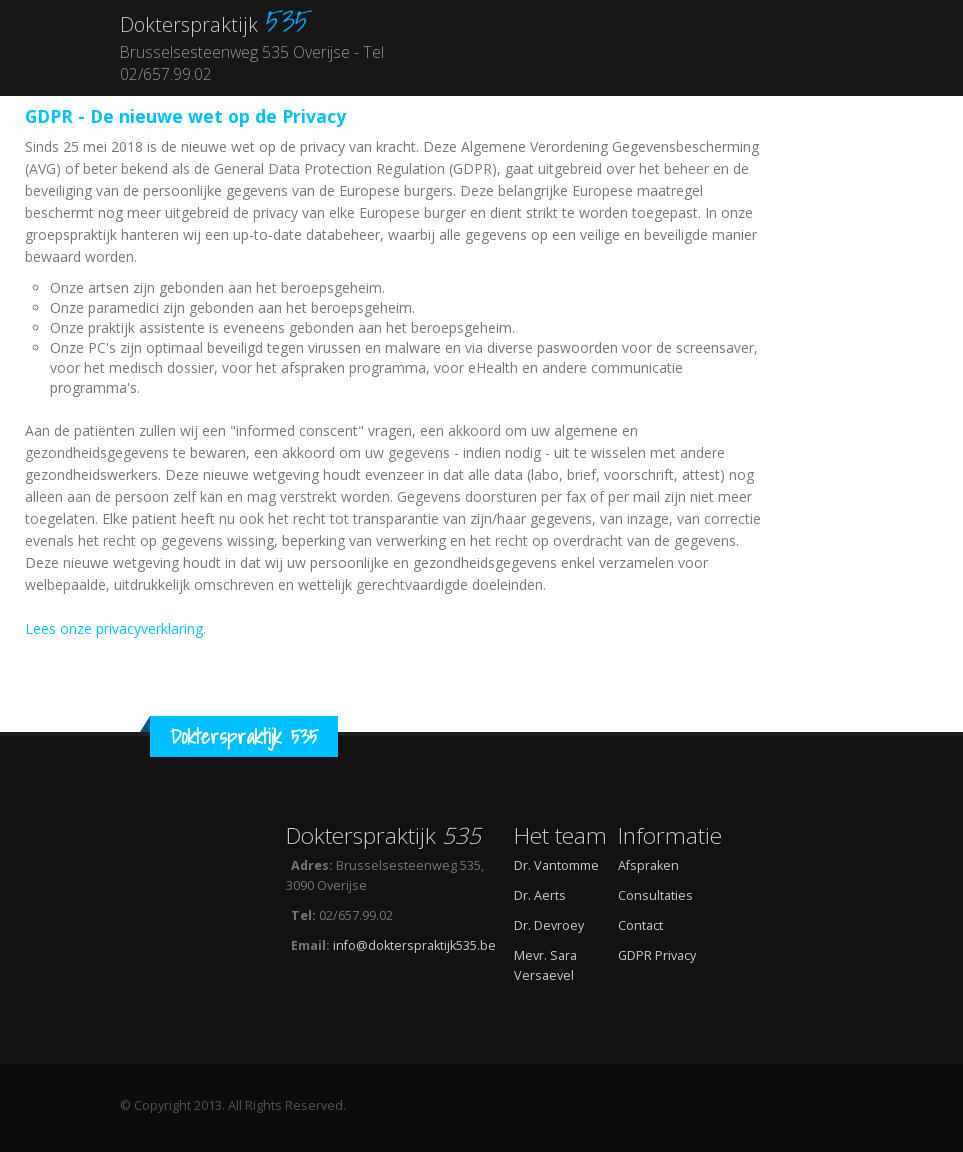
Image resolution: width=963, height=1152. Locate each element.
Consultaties (655, 895)
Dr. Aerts (540, 895)
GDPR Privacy (657, 955)
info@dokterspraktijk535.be (414, 945)
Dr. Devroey (549, 925)
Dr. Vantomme (556, 865)
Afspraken (648, 865)
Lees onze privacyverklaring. (115, 628)
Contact (640, 925)
